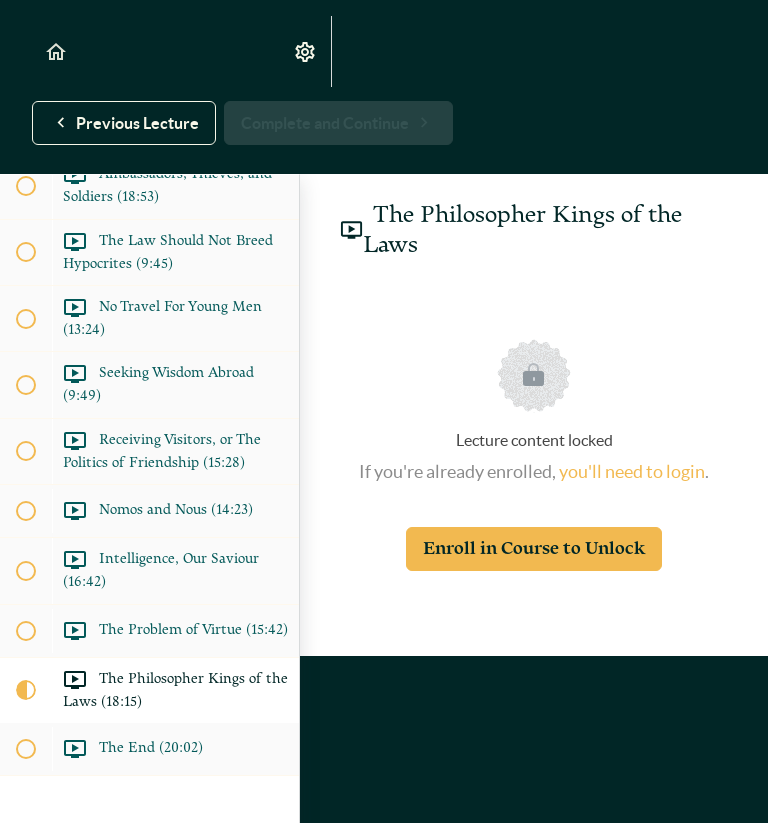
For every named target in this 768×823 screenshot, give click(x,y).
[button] (57, 51)
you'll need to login (632, 471)
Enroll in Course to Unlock (534, 548)
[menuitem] (306, 51)
